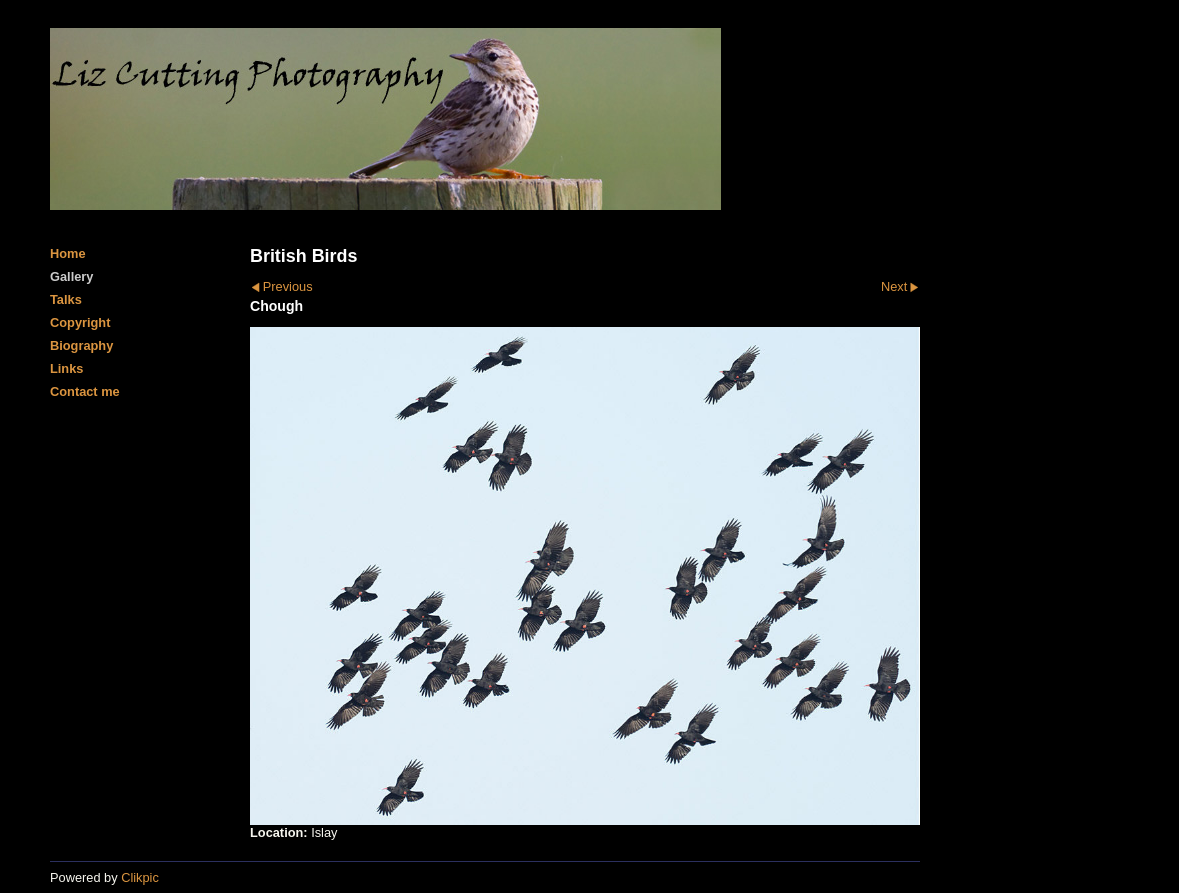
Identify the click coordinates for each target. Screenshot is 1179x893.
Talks (66, 299)
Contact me (85, 391)
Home (68, 253)
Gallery (71, 276)
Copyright (80, 322)
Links (66, 368)
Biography (81, 345)
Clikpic (140, 877)
